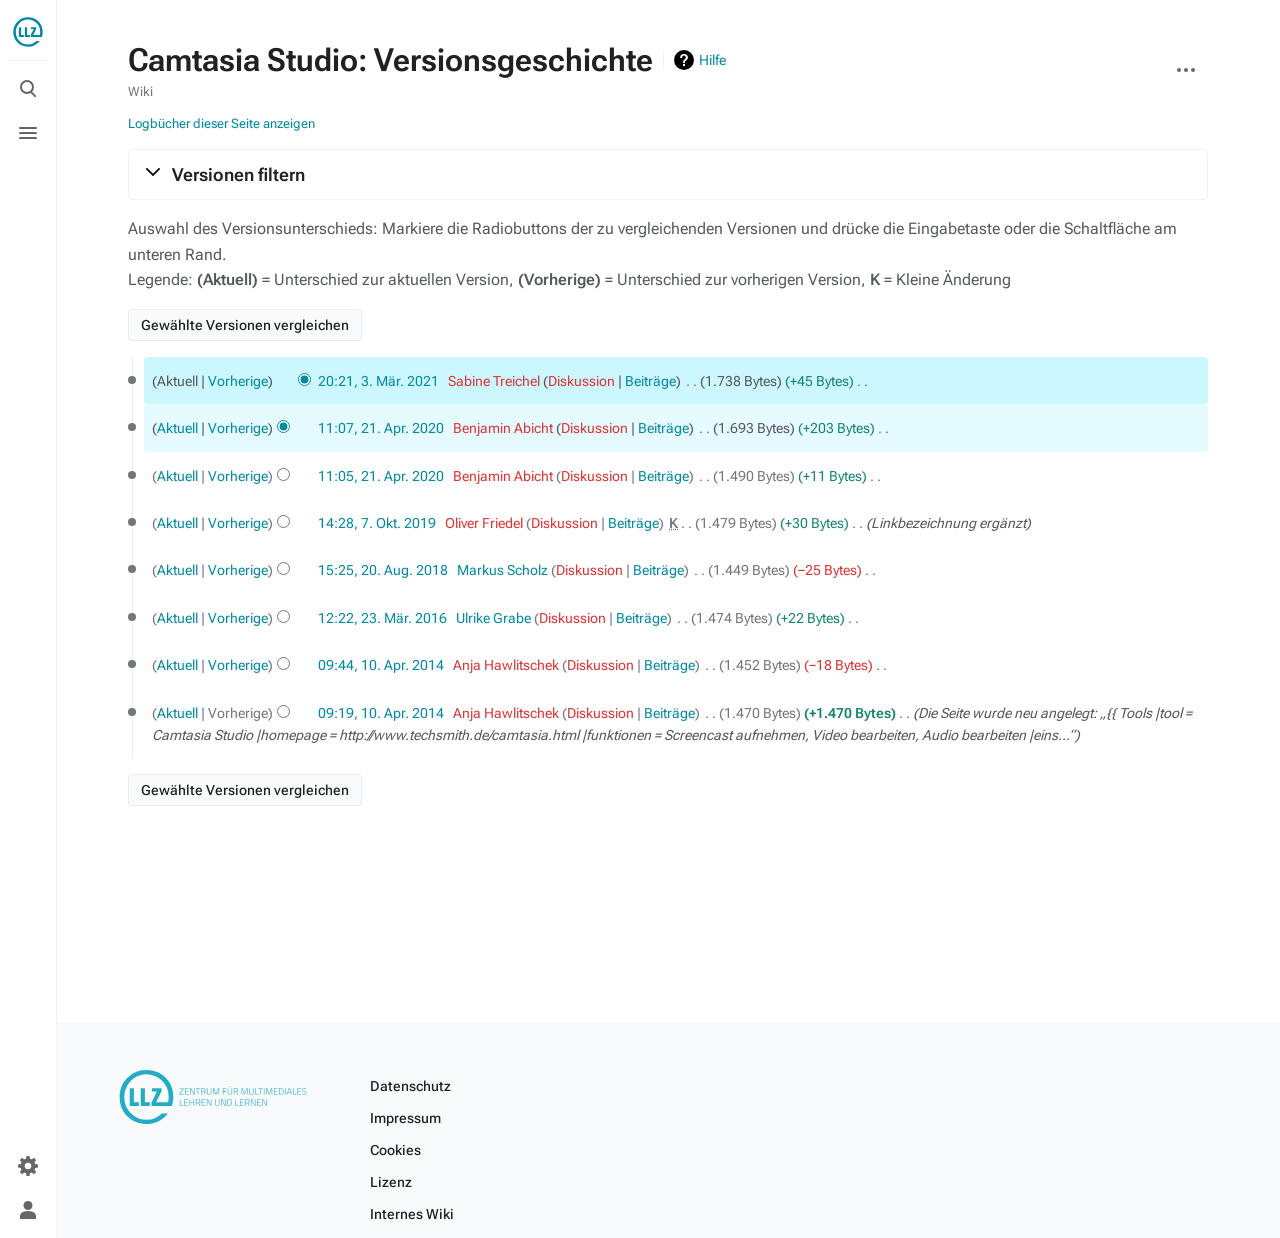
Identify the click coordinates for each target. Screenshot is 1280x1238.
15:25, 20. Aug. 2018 (383, 570)
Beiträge (650, 381)
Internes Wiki (412, 1214)
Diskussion (581, 381)
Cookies (395, 1150)
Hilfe (712, 60)
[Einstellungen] (28, 1166)
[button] (668, 174)
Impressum (405, 1118)
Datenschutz (410, 1086)
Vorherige (238, 381)
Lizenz (391, 1182)
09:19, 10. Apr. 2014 (381, 713)
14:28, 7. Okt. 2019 (377, 523)
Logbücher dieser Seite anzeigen (221, 123)
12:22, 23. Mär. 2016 (382, 618)
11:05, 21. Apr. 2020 (381, 476)
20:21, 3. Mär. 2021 (378, 381)
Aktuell (177, 428)
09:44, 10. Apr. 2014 (381, 665)
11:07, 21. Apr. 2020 (381, 428)
